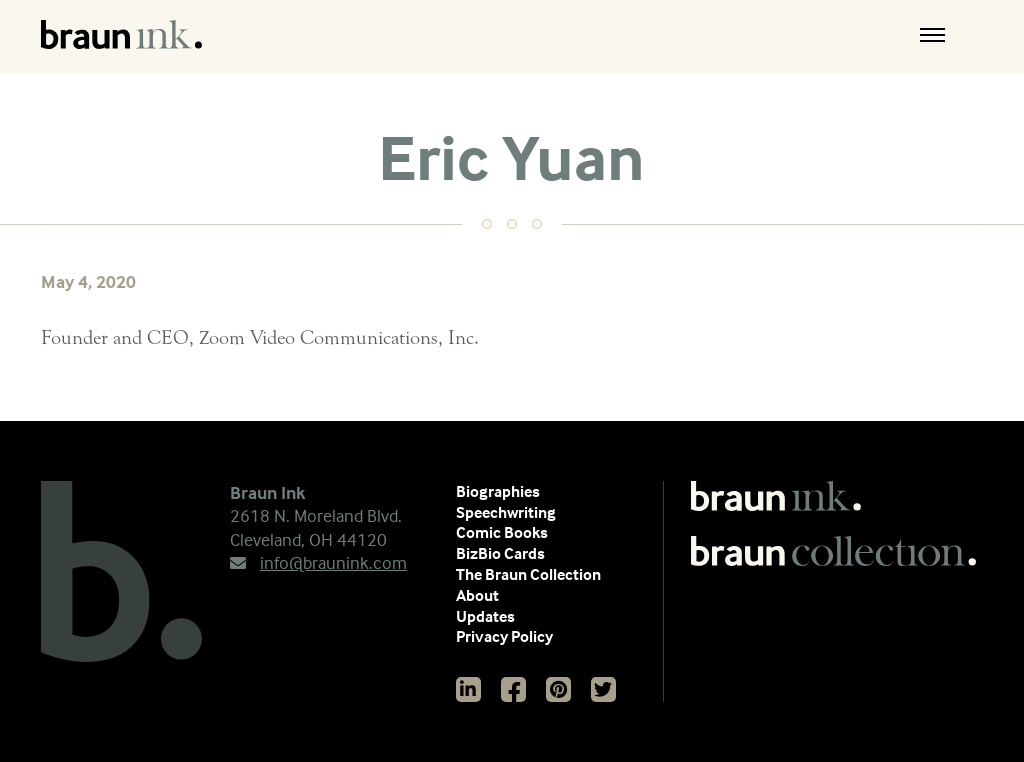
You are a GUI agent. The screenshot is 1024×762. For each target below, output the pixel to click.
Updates (485, 616)
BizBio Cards (500, 553)
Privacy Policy (504, 636)
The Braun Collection (528, 574)
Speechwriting (506, 512)
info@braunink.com (318, 562)
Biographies (498, 491)
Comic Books (502, 532)
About (477, 595)
